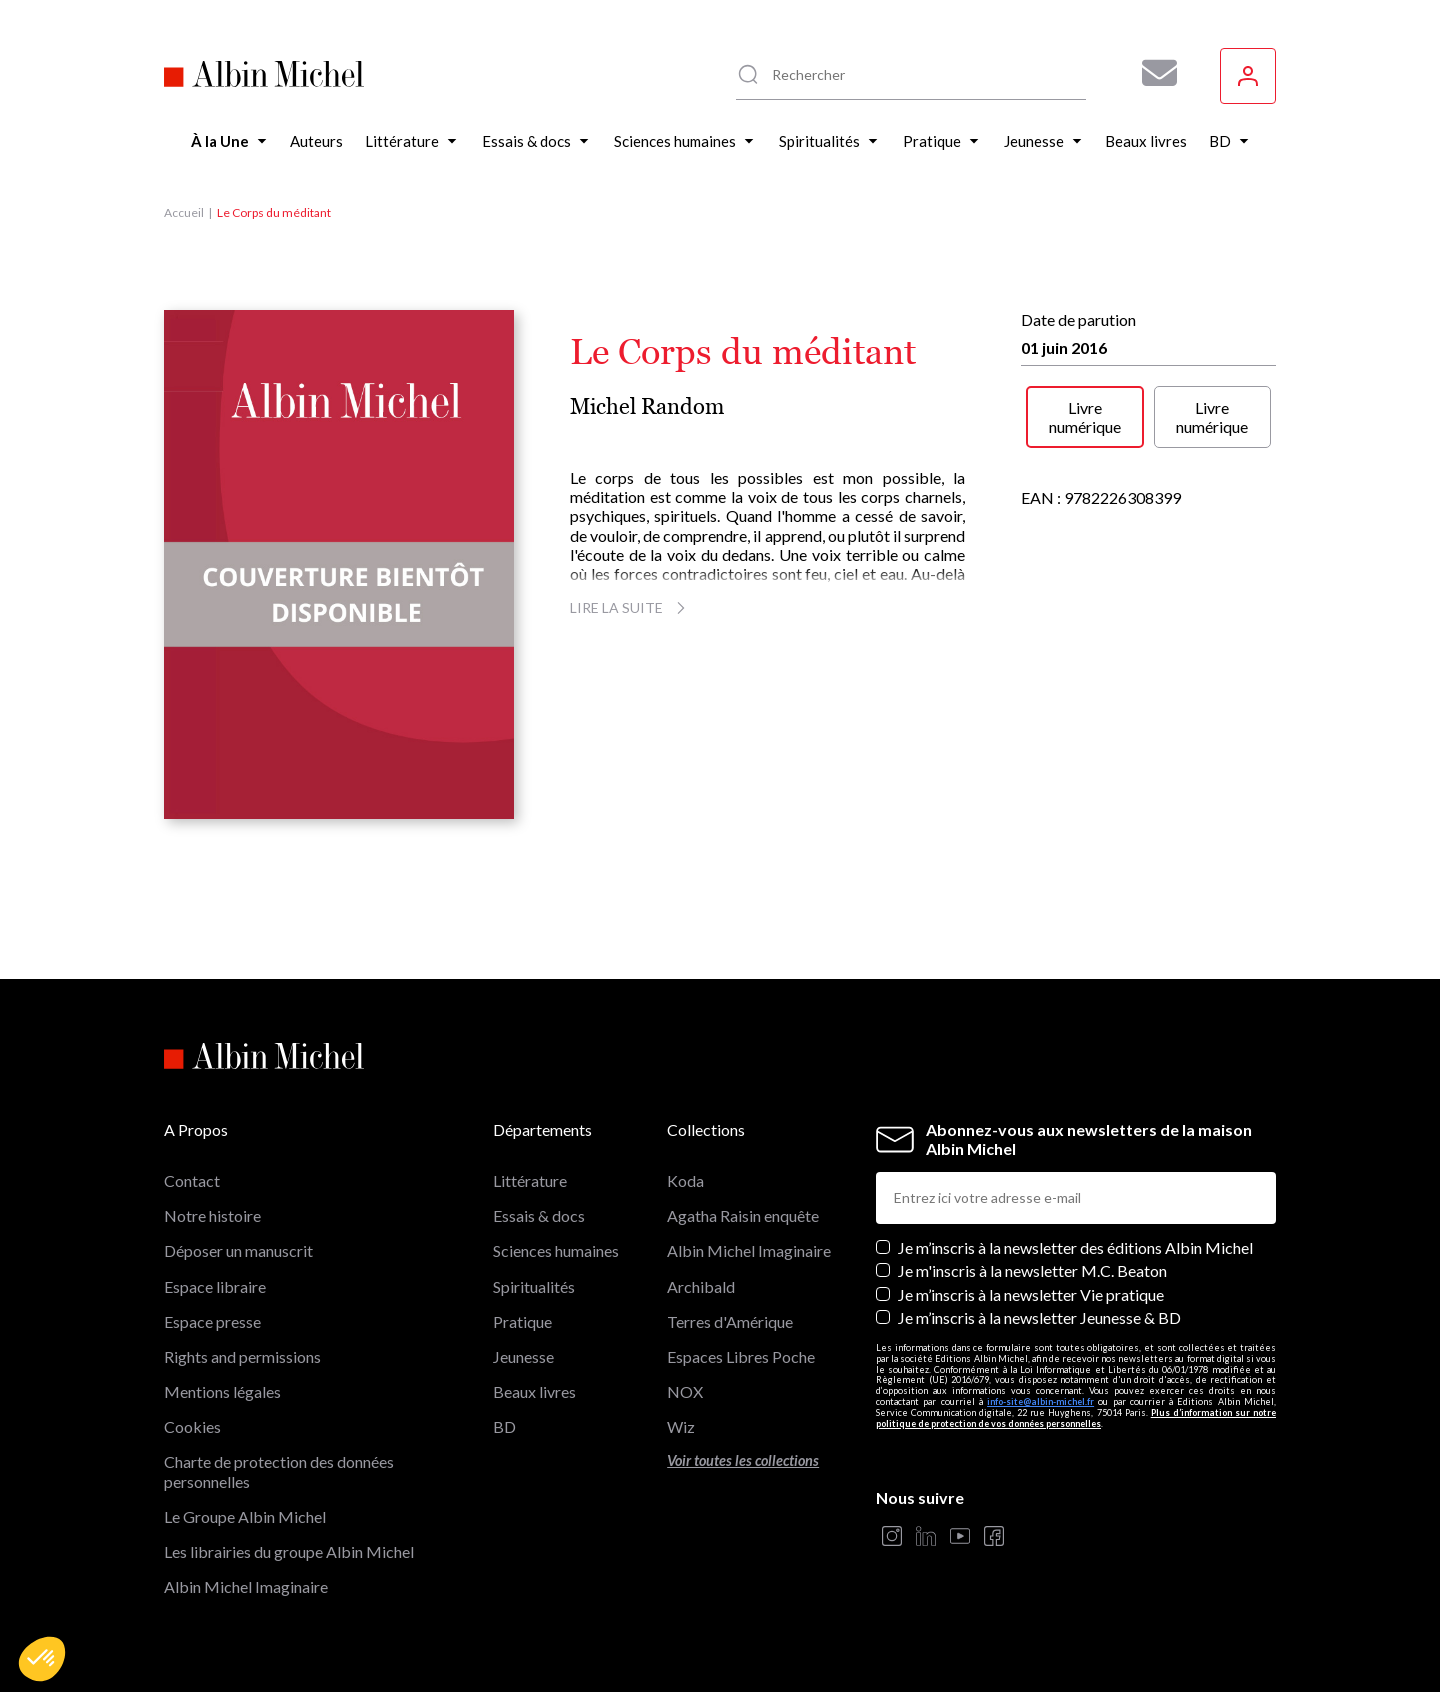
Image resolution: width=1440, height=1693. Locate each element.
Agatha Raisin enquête (743, 1215)
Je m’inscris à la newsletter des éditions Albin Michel (1075, 1247)
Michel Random (647, 406)
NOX (685, 1391)
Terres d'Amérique (730, 1321)
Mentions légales (222, 1391)
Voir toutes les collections (743, 1460)
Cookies (192, 1426)
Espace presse (212, 1321)
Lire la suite (630, 607)
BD (504, 1426)
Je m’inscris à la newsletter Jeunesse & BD (1039, 1317)
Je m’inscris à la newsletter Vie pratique (1031, 1294)
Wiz (681, 1426)
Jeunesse (523, 1356)
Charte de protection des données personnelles (279, 1471)
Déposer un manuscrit (238, 1250)
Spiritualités (534, 1286)
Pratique (522, 1321)
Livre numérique (1085, 417)
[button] (42, 1659)
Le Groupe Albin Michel (245, 1516)
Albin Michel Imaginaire (246, 1586)
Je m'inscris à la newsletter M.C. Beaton (1032, 1270)
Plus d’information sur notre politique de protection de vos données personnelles (1076, 1418)
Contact (192, 1180)
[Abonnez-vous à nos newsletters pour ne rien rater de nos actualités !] (1152, 73)
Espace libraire (215, 1286)
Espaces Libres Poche (741, 1356)
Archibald (701, 1286)
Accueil (184, 212)
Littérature (530, 1180)
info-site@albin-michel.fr (1040, 1401)
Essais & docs (539, 1215)
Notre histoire (212, 1215)
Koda (685, 1180)
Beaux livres (534, 1391)
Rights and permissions (242, 1356)
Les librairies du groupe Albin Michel (289, 1551)
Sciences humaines (556, 1250)
